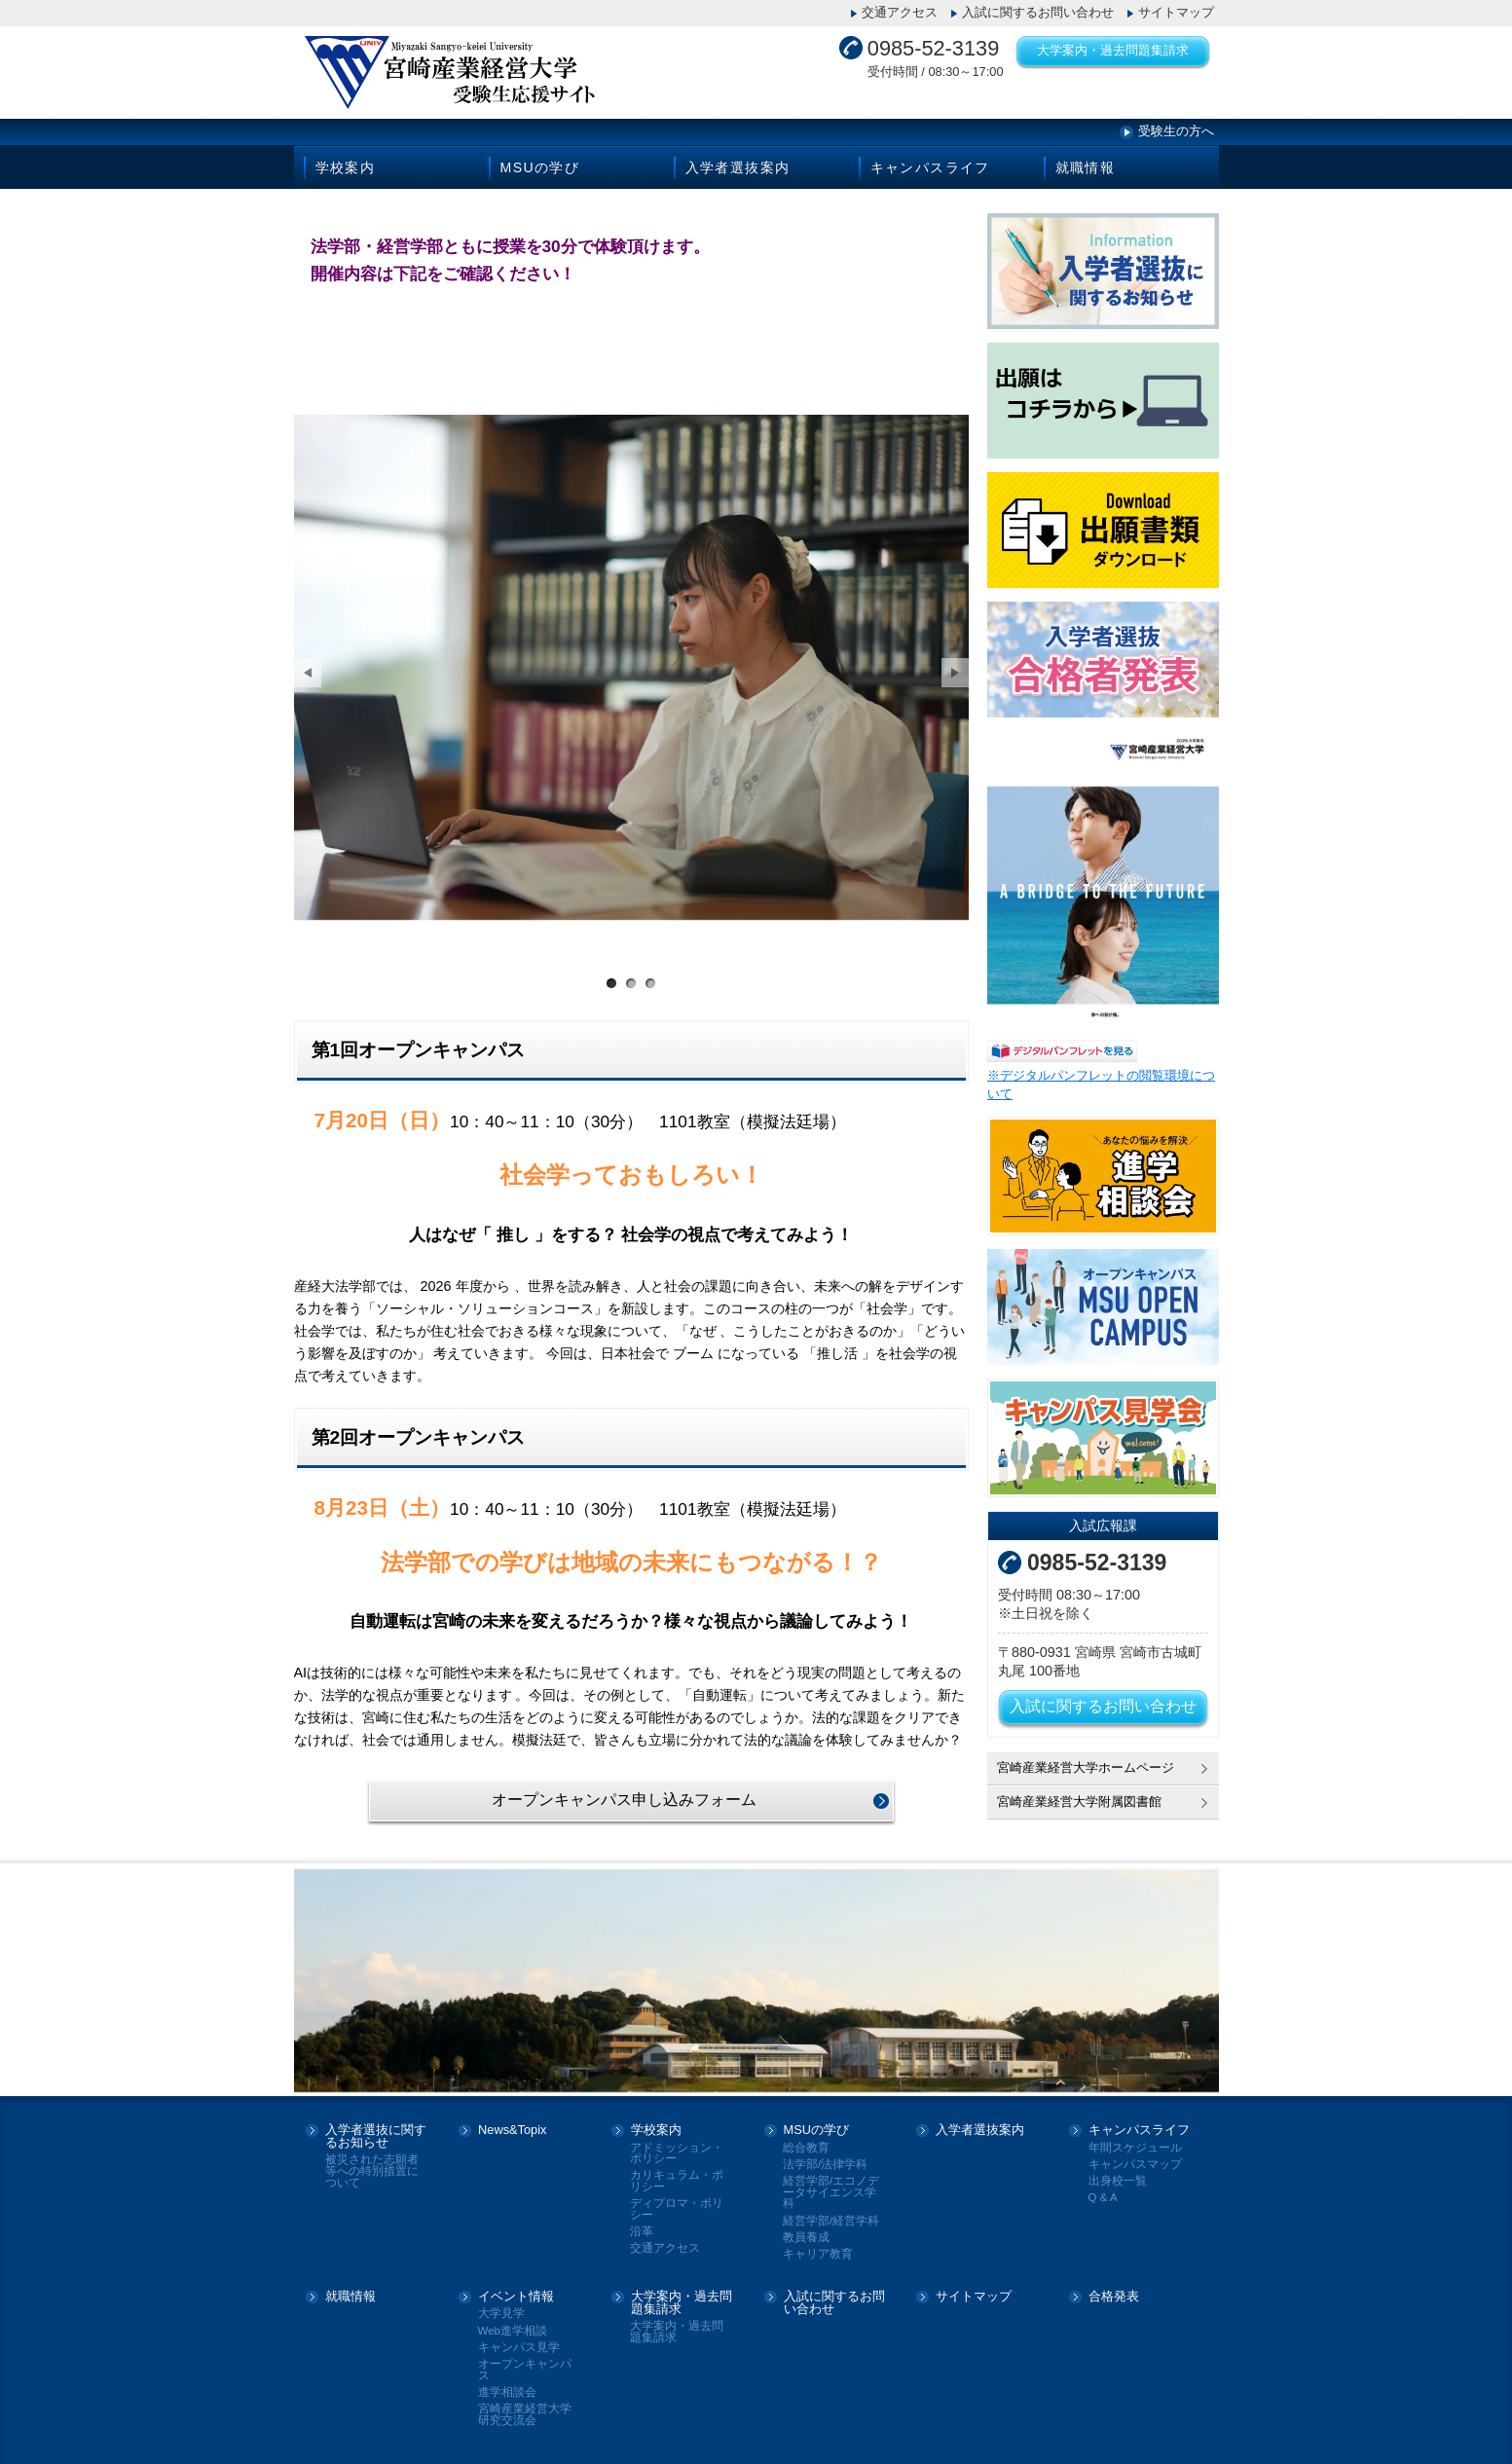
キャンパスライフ (930, 167)
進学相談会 (507, 2382)
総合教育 (806, 2137)
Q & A (1103, 2188)
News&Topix (512, 2121)
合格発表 (1113, 2287)
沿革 (641, 2222)
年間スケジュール (1135, 2137)
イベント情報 (516, 2287)
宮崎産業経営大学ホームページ (1085, 1767)
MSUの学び (540, 167)
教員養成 (806, 2228)
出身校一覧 (1117, 2171)
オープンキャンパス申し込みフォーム (624, 1787)
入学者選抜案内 (738, 167)
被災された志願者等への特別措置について (372, 2161)
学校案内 (345, 167)
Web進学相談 (512, 2321)
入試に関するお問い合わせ (1038, 12)
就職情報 (1085, 167)
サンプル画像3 (650, 971)
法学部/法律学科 (825, 2155)
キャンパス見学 (519, 2338)
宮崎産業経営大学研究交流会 (525, 2405)
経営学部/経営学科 (831, 2210)
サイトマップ (1176, 12)
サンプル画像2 (631, 971)
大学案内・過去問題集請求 (1113, 50)
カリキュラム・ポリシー (676, 2171)
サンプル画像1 (611, 971)
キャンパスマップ (1135, 2155)
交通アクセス (900, 12)
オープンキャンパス (525, 2360)
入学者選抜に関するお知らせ (375, 2127)
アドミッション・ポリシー (676, 2143)
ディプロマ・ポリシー (676, 2199)
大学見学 (501, 2304)
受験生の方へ (1176, 131)
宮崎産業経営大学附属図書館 (1079, 1801)
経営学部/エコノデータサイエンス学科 (831, 2182)
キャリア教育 (818, 2244)
